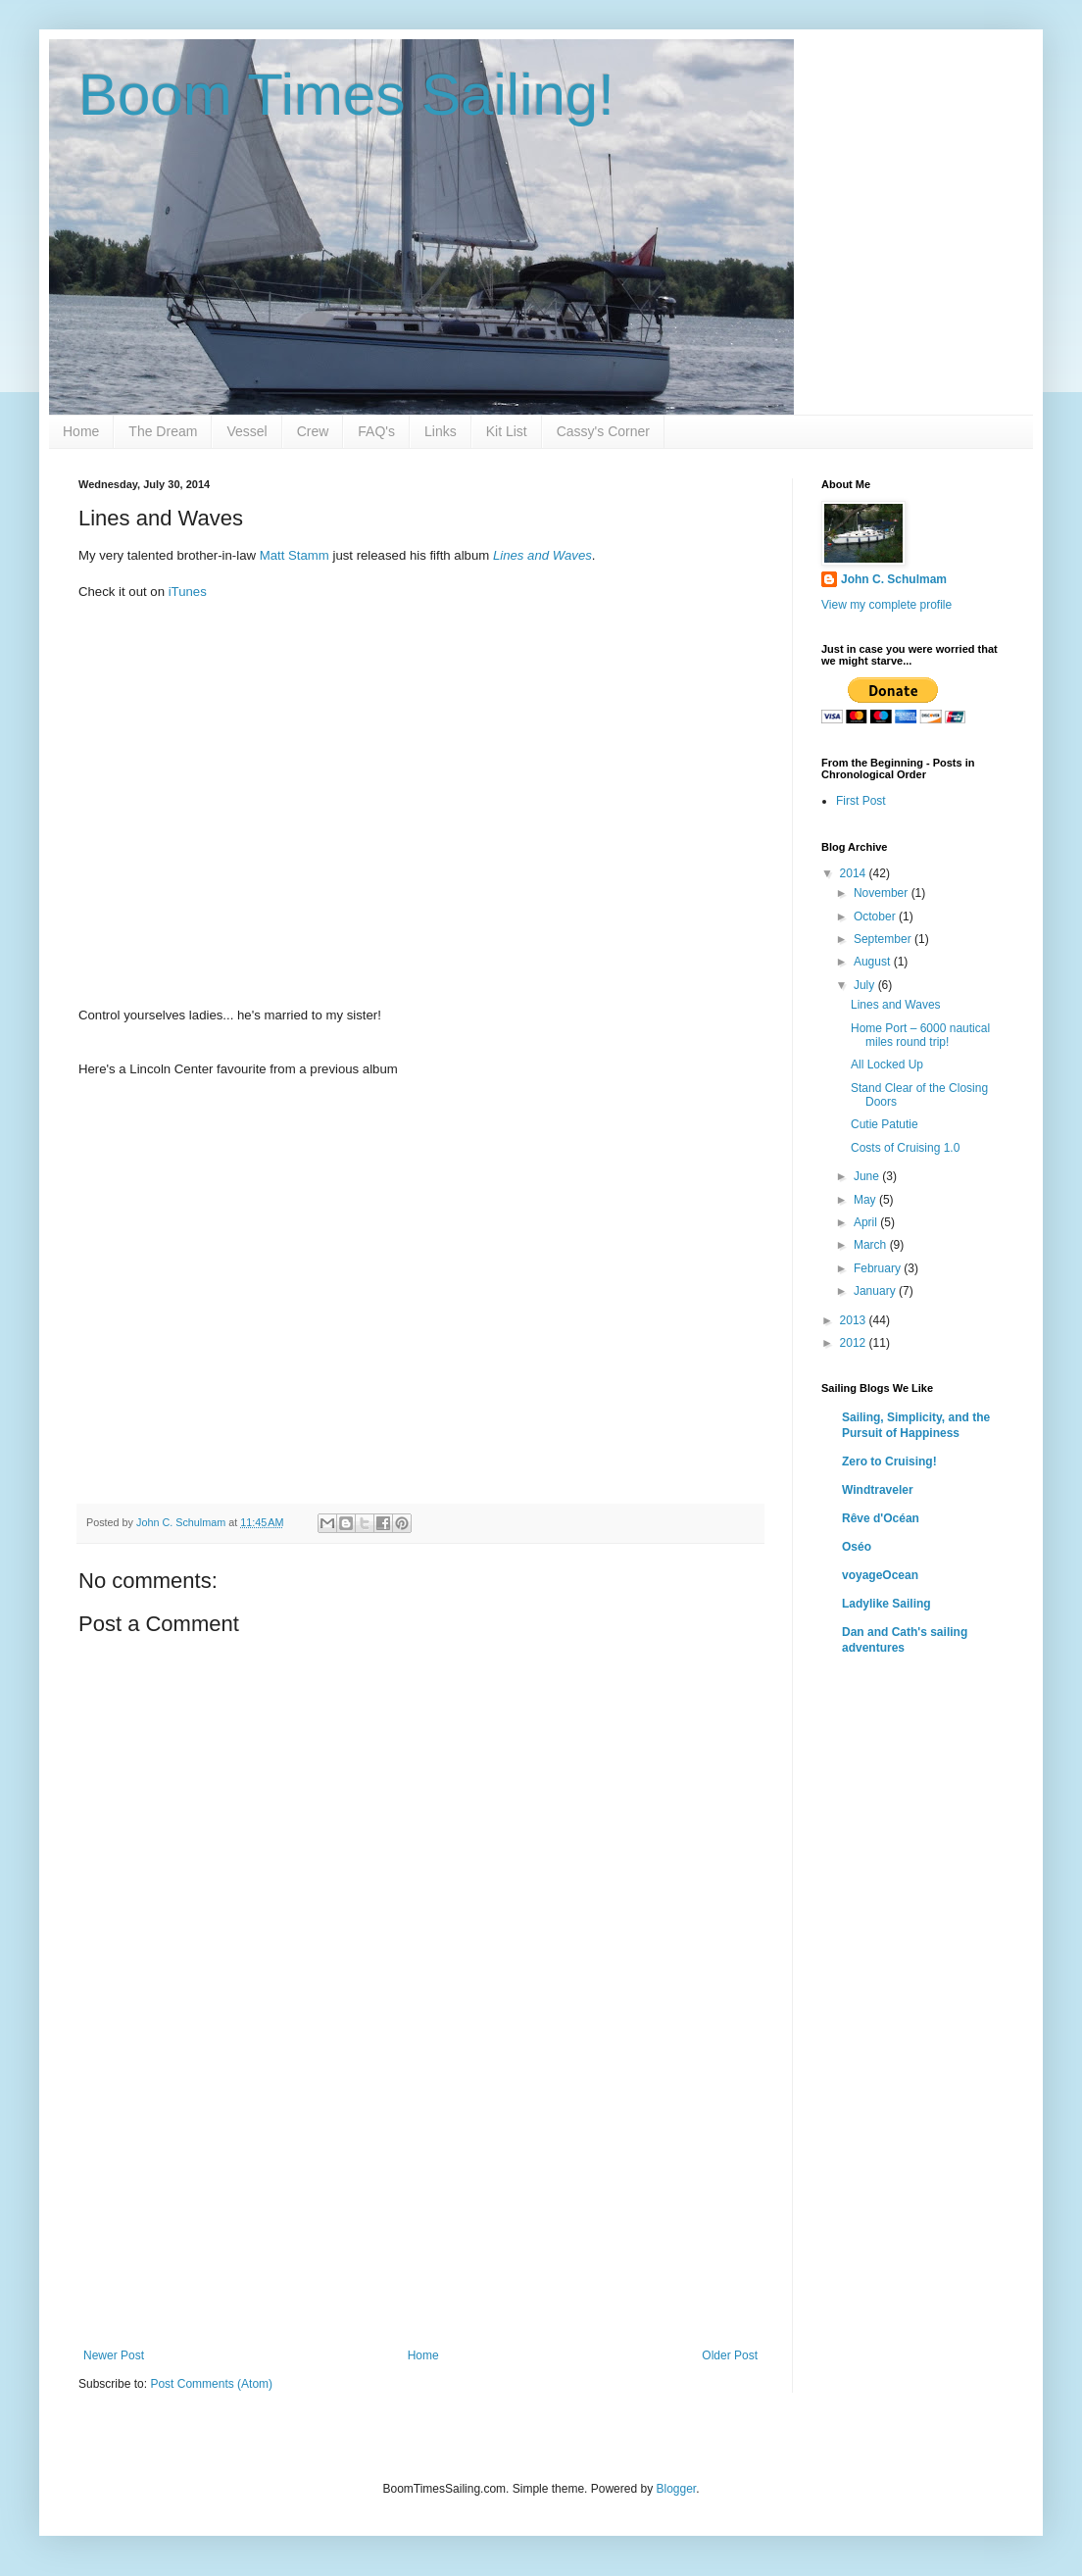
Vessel (246, 431)
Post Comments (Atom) (211, 2384)
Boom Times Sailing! (346, 94)
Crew (313, 431)
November (882, 893)
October (876, 916)
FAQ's (376, 431)
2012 (854, 1343)
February (879, 1268)
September (884, 939)
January (876, 1291)
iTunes (188, 591)
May (866, 1200)
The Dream (162, 431)
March (872, 1245)
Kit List (506, 431)
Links (440, 431)
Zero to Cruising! (889, 1461)
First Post (861, 801)
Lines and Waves (896, 1005)
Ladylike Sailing (886, 1603)
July (866, 985)
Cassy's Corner (603, 431)
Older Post (730, 2355)
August (874, 961)
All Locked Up (887, 1064)
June (868, 1176)
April (867, 1222)
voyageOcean (880, 1575)
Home (81, 431)
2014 (854, 873)
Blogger (676, 2489)
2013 (854, 1320)
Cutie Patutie (884, 1124)
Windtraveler (877, 1490)
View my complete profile (886, 605)
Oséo (856, 1547)
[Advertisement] (420, 2201)
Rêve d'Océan (880, 1518)
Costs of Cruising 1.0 (905, 1148)
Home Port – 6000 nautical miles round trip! (920, 1035)
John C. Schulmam (894, 579)
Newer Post (113, 2355)
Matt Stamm (294, 555)
